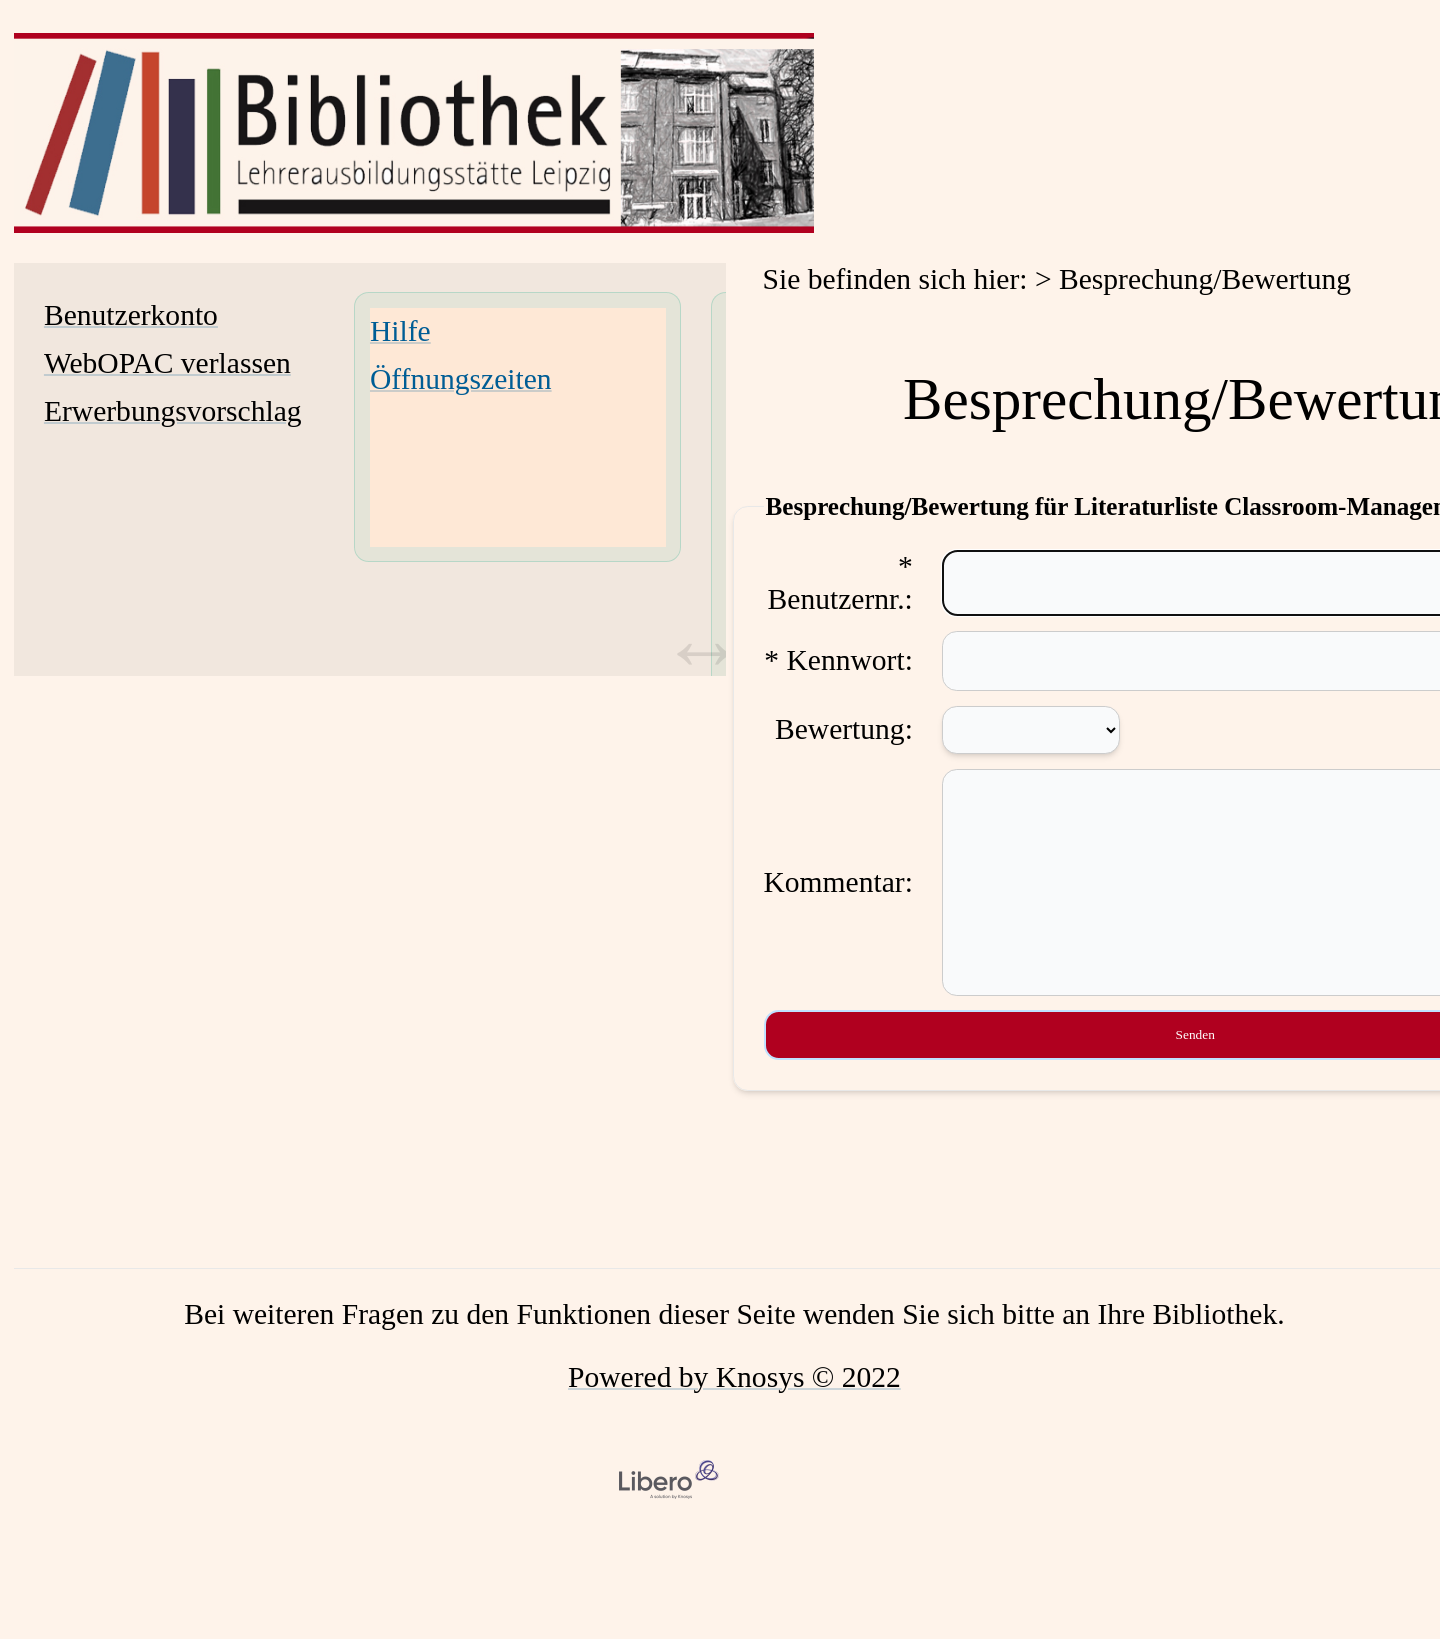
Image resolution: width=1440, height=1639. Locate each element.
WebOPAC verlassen (167, 363)
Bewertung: (844, 729)
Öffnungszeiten (461, 379)
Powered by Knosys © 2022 (734, 1417)
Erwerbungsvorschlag (173, 411)
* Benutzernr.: (840, 582)
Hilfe (400, 331)
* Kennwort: (838, 660)
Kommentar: (838, 902)
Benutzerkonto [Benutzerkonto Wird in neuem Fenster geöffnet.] (131, 315)
